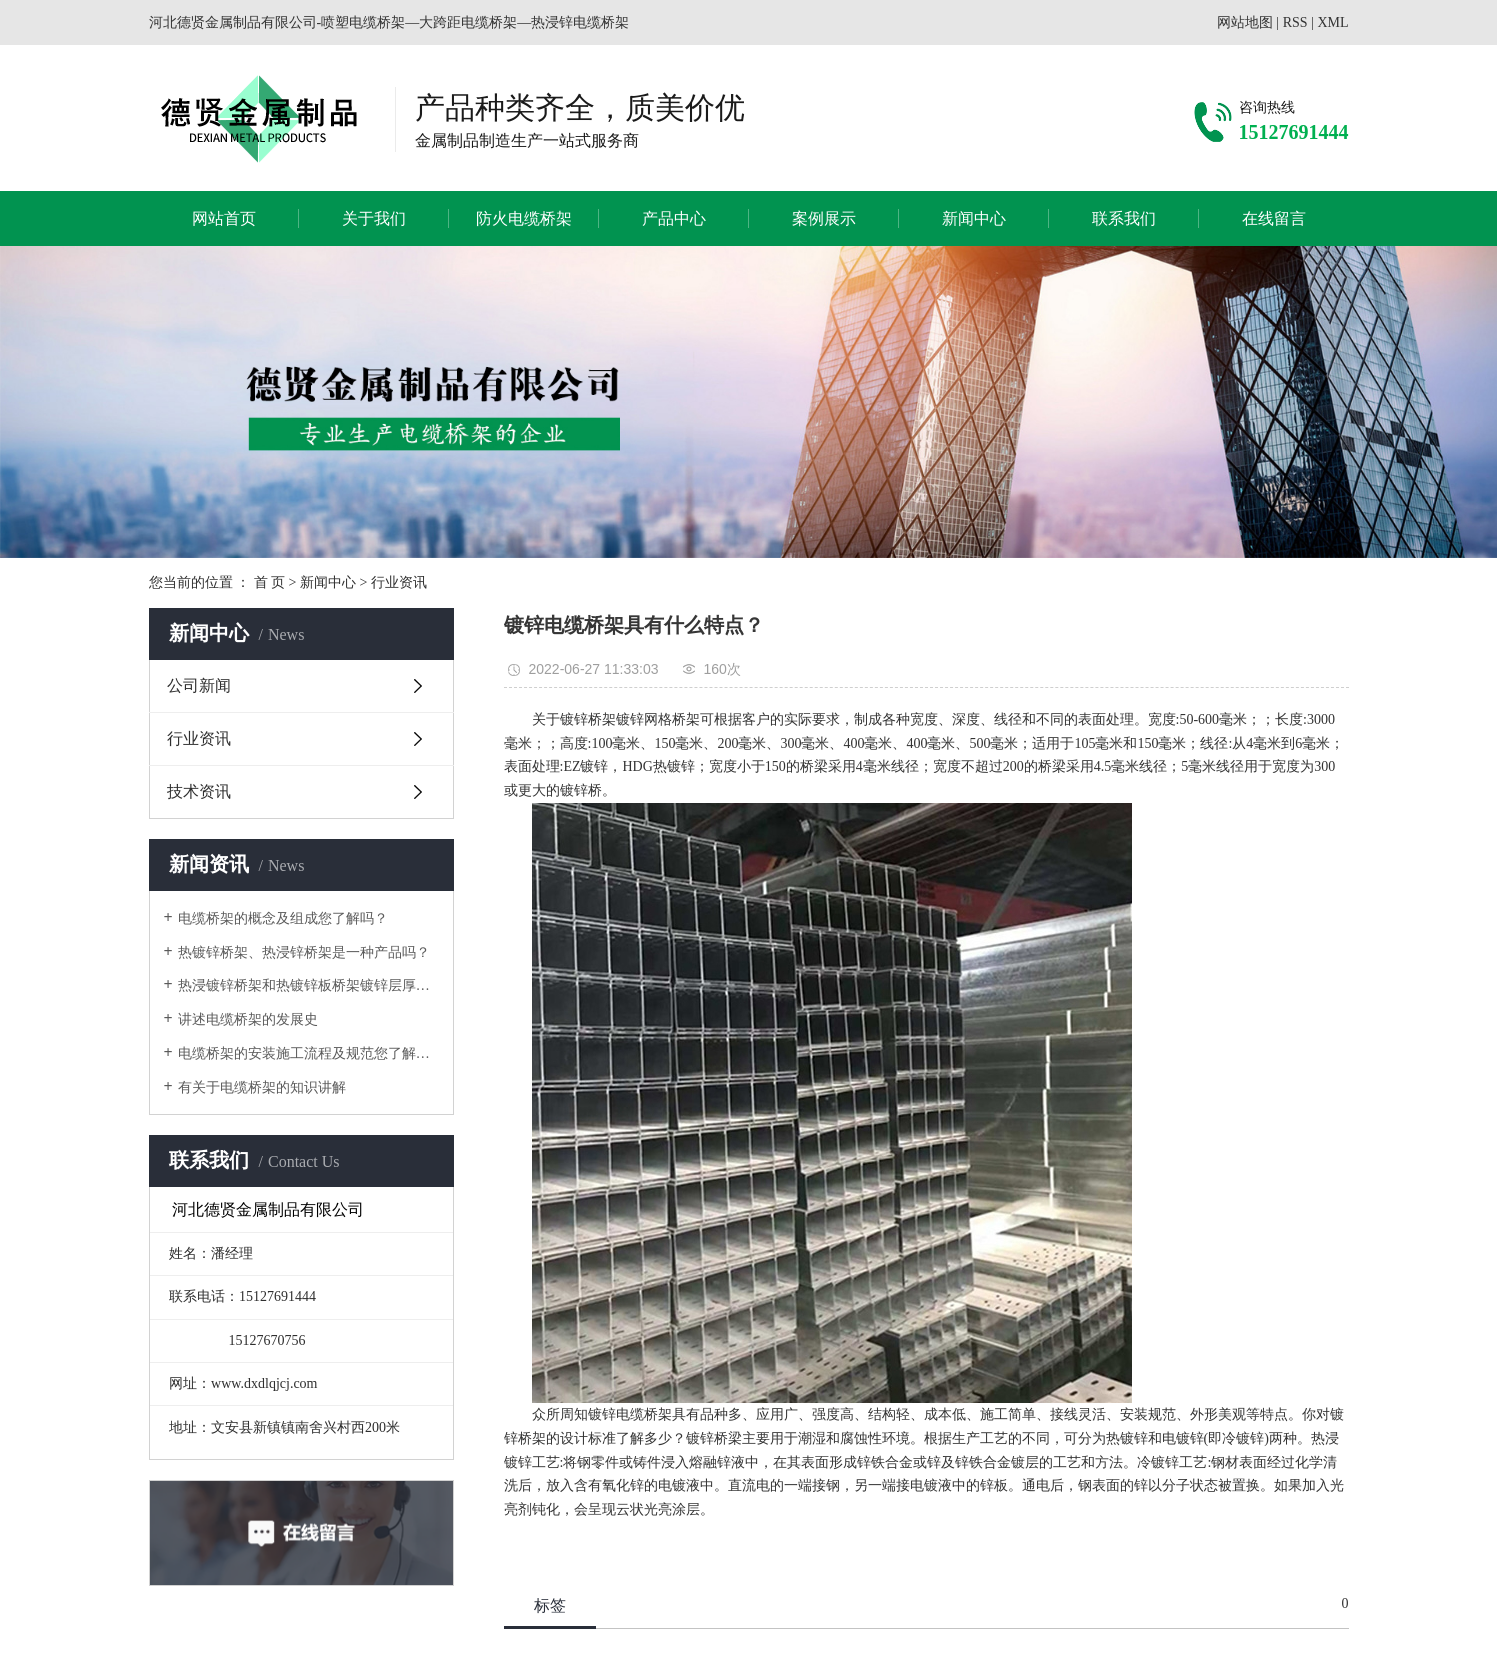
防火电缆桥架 (524, 218)
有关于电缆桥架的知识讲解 (262, 1087)
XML (1332, 22)
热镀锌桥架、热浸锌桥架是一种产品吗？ (304, 952)
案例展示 (824, 218)
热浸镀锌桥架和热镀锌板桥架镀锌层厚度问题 (308, 985)
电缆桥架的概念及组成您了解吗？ (283, 918)
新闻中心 (974, 218)
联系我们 (1124, 218)
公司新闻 (199, 685)
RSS (1295, 22)
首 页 (270, 582)
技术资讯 (199, 791)
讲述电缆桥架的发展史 (248, 1019)
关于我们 (374, 218)
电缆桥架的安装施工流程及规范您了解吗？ (308, 1053)
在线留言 (1274, 218)
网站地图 (1245, 22)
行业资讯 (399, 582)
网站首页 (224, 218)
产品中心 (674, 218)
